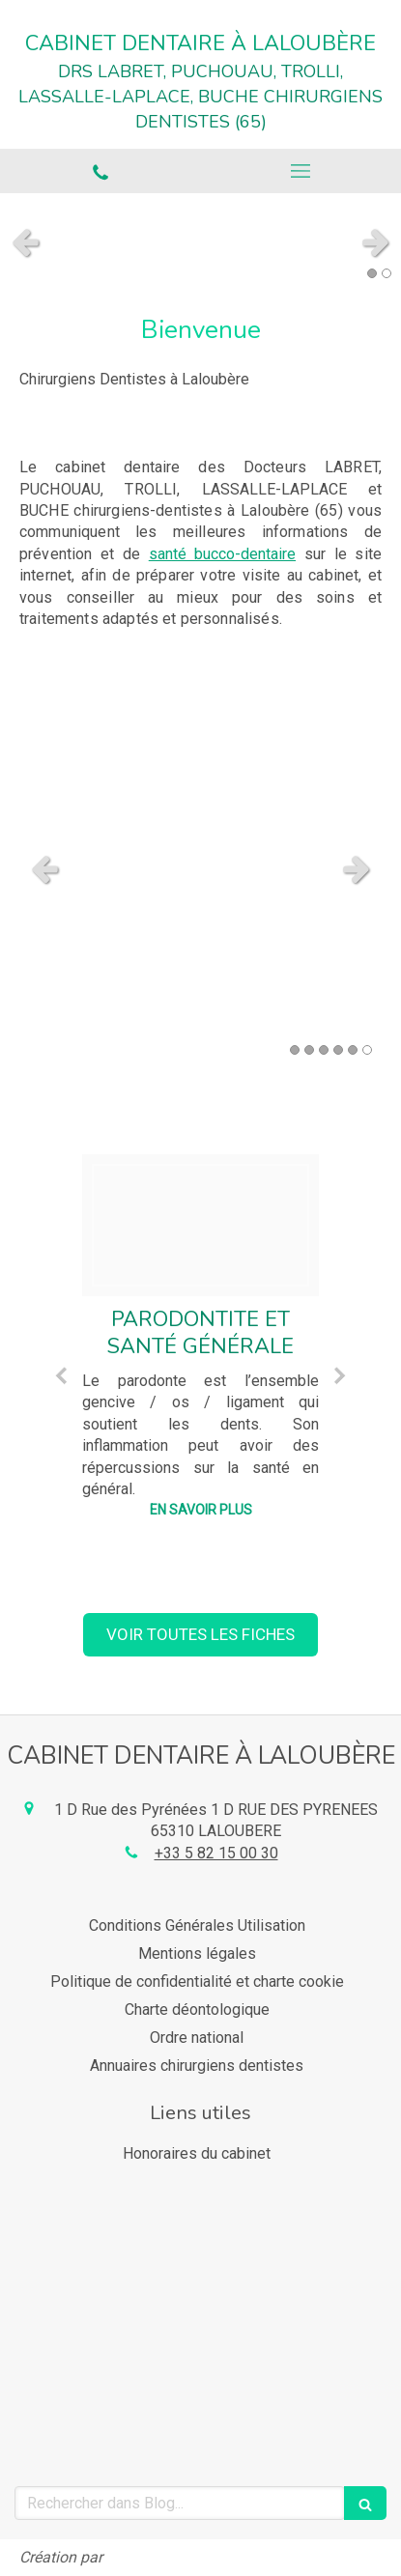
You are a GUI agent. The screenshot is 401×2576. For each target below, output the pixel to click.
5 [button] (353, 1050)
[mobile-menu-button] (301, 171)
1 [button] (372, 273)
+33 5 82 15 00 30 (216, 1853)
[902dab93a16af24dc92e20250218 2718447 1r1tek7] (200, 1225)
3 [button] (324, 1050)
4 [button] (338, 1050)
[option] (200, 1342)
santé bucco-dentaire (222, 554)
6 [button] (367, 1050)
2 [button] (386, 273)
